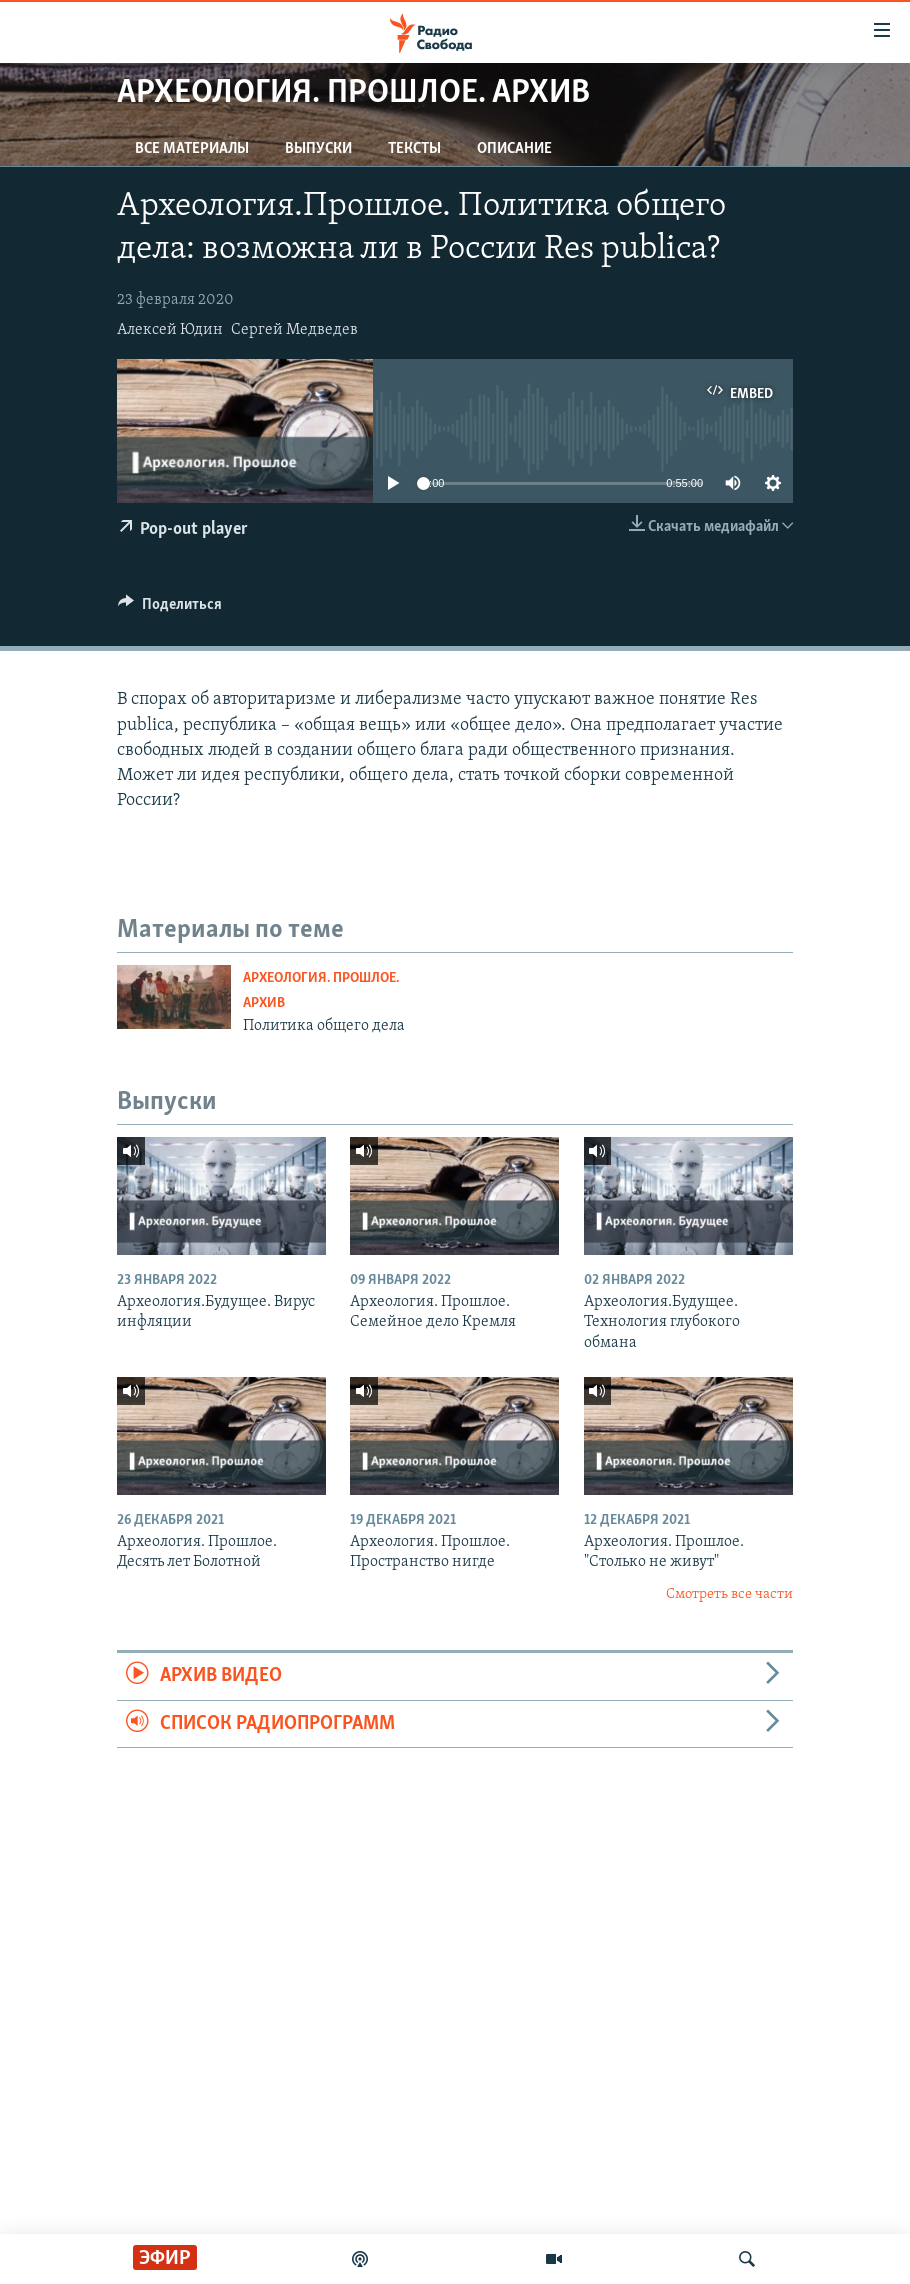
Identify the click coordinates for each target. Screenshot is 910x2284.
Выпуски (318, 149)
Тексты (414, 149)
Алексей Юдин (170, 330)
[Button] (170, 609)
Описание (514, 149)
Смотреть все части (729, 1594)
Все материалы (192, 149)
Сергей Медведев (294, 330)
